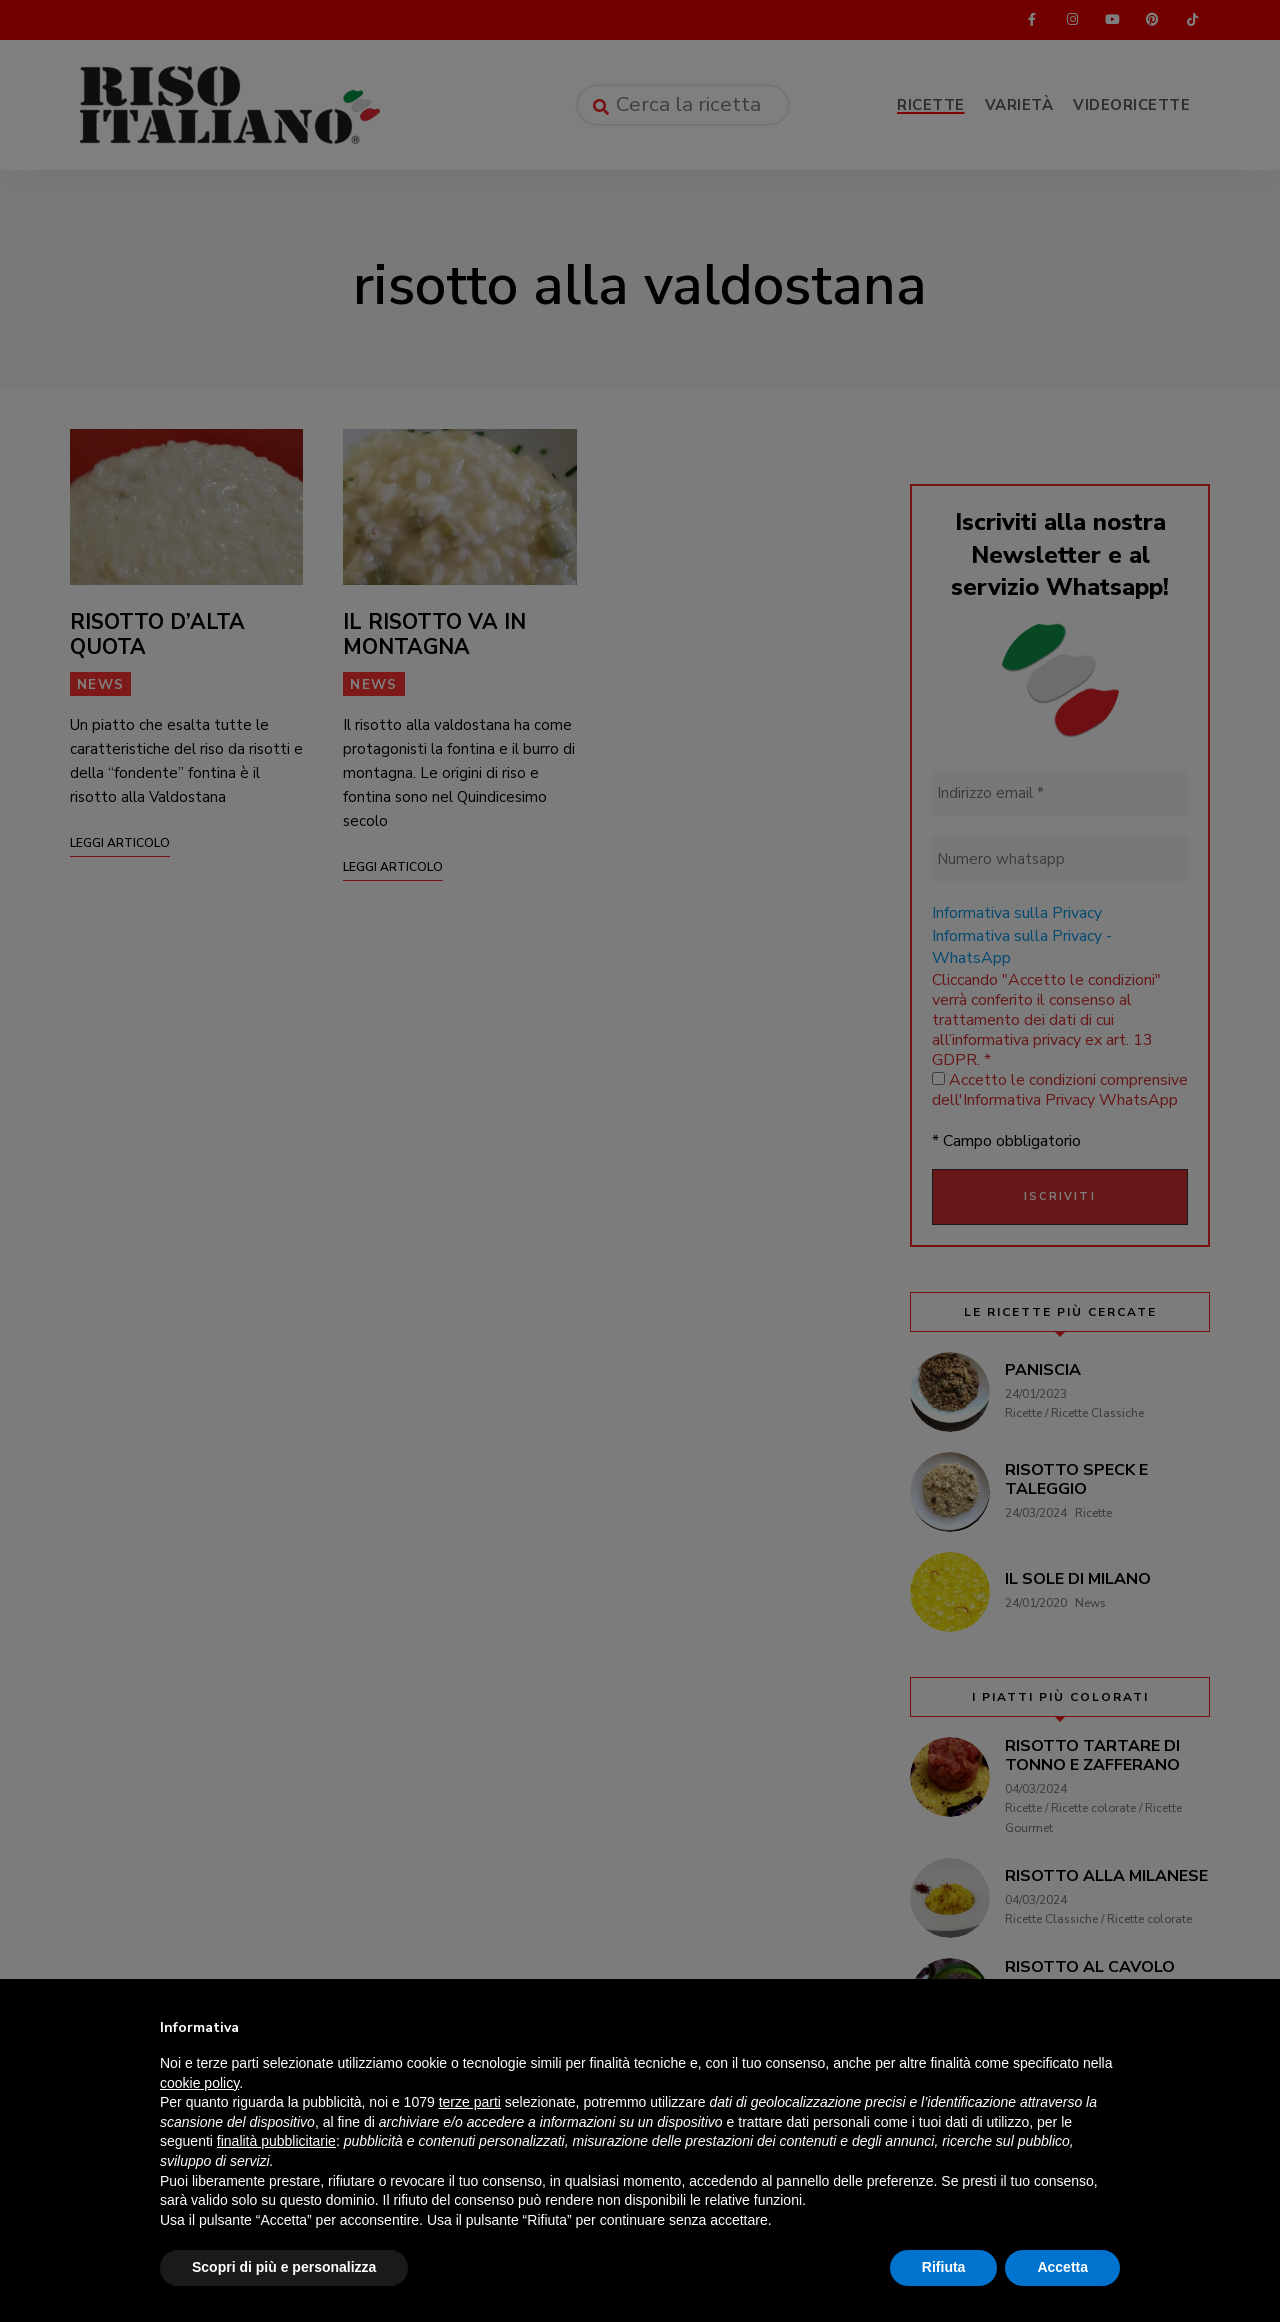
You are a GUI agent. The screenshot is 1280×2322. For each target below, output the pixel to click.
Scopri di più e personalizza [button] (284, 2267)
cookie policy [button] (199, 2083)
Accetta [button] (1062, 2267)
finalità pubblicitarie (276, 2141)
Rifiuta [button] (944, 2267)
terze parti (470, 2102)
